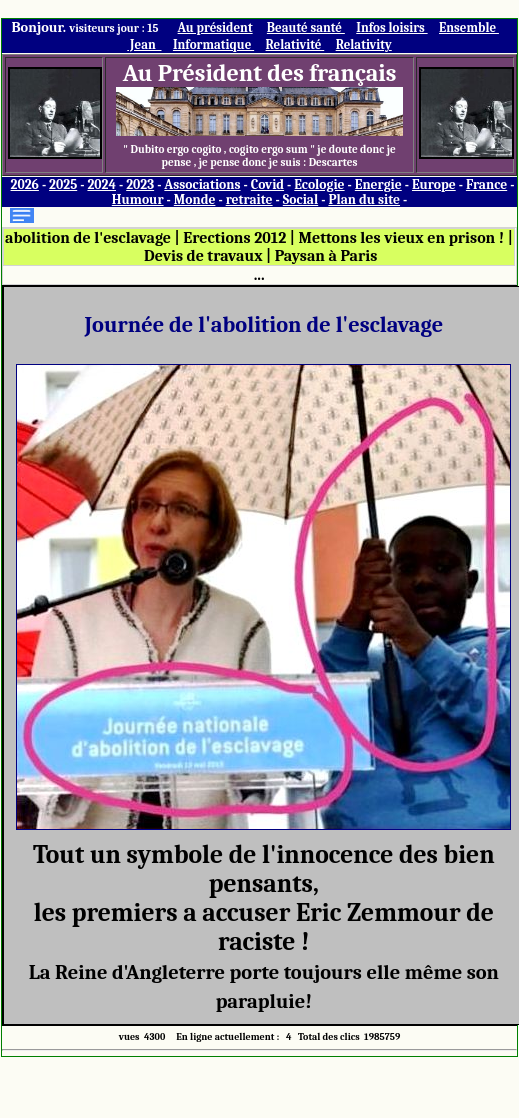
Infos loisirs (391, 27)
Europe (434, 184)
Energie (378, 184)
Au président (215, 27)
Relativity (364, 44)
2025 (63, 184)
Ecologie (319, 184)
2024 (101, 184)
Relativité (295, 44)
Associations (202, 184)
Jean (144, 44)
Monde (195, 199)
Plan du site (364, 199)
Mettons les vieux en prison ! (401, 238)
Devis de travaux (203, 256)
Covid (267, 184)
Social (300, 199)
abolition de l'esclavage (88, 238)
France (486, 184)
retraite (249, 199)
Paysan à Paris (326, 256)
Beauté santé (306, 27)
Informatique (213, 44)
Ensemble (469, 27)
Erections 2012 (234, 238)
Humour (138, 199)
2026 (25, 184)
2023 (140, 184)
